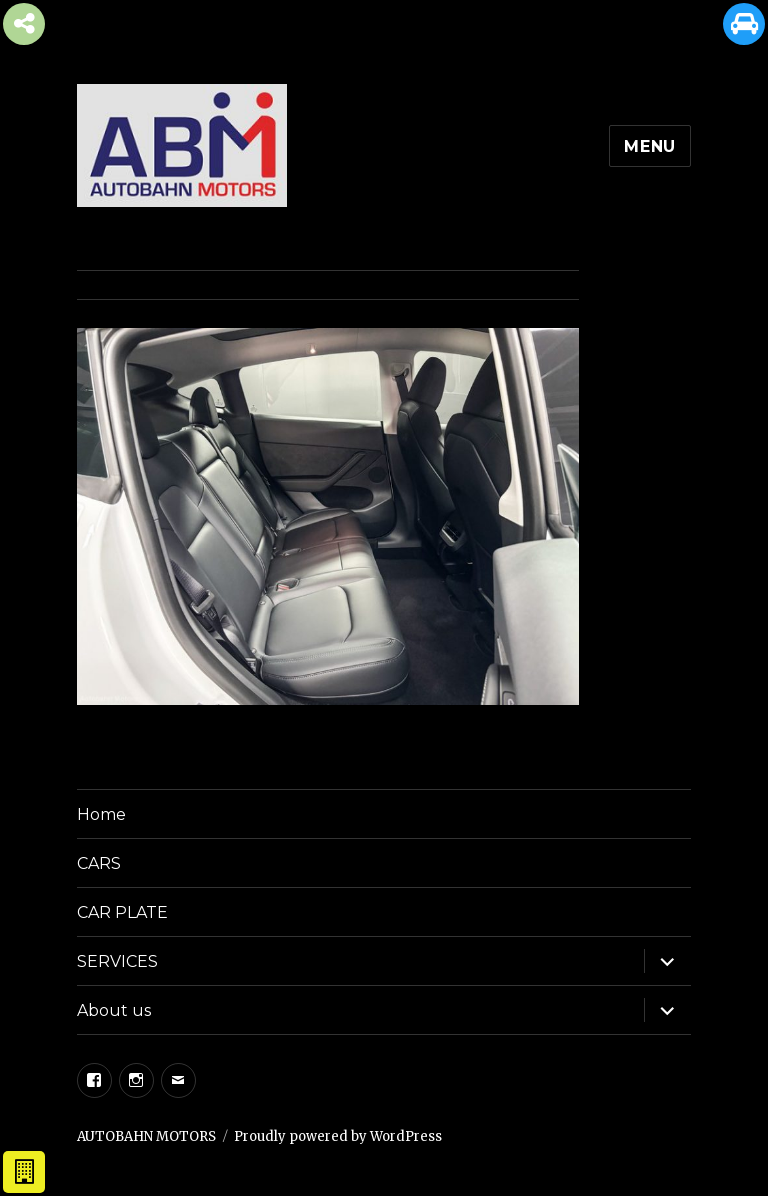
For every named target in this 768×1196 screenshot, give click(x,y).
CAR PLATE (122, 912)
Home (101, 814)
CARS (99, 863)
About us (114, 1010)
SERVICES (117, 961)
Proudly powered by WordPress (338, 1136)
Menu (650, 146)
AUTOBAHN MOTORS (146, 1136)
